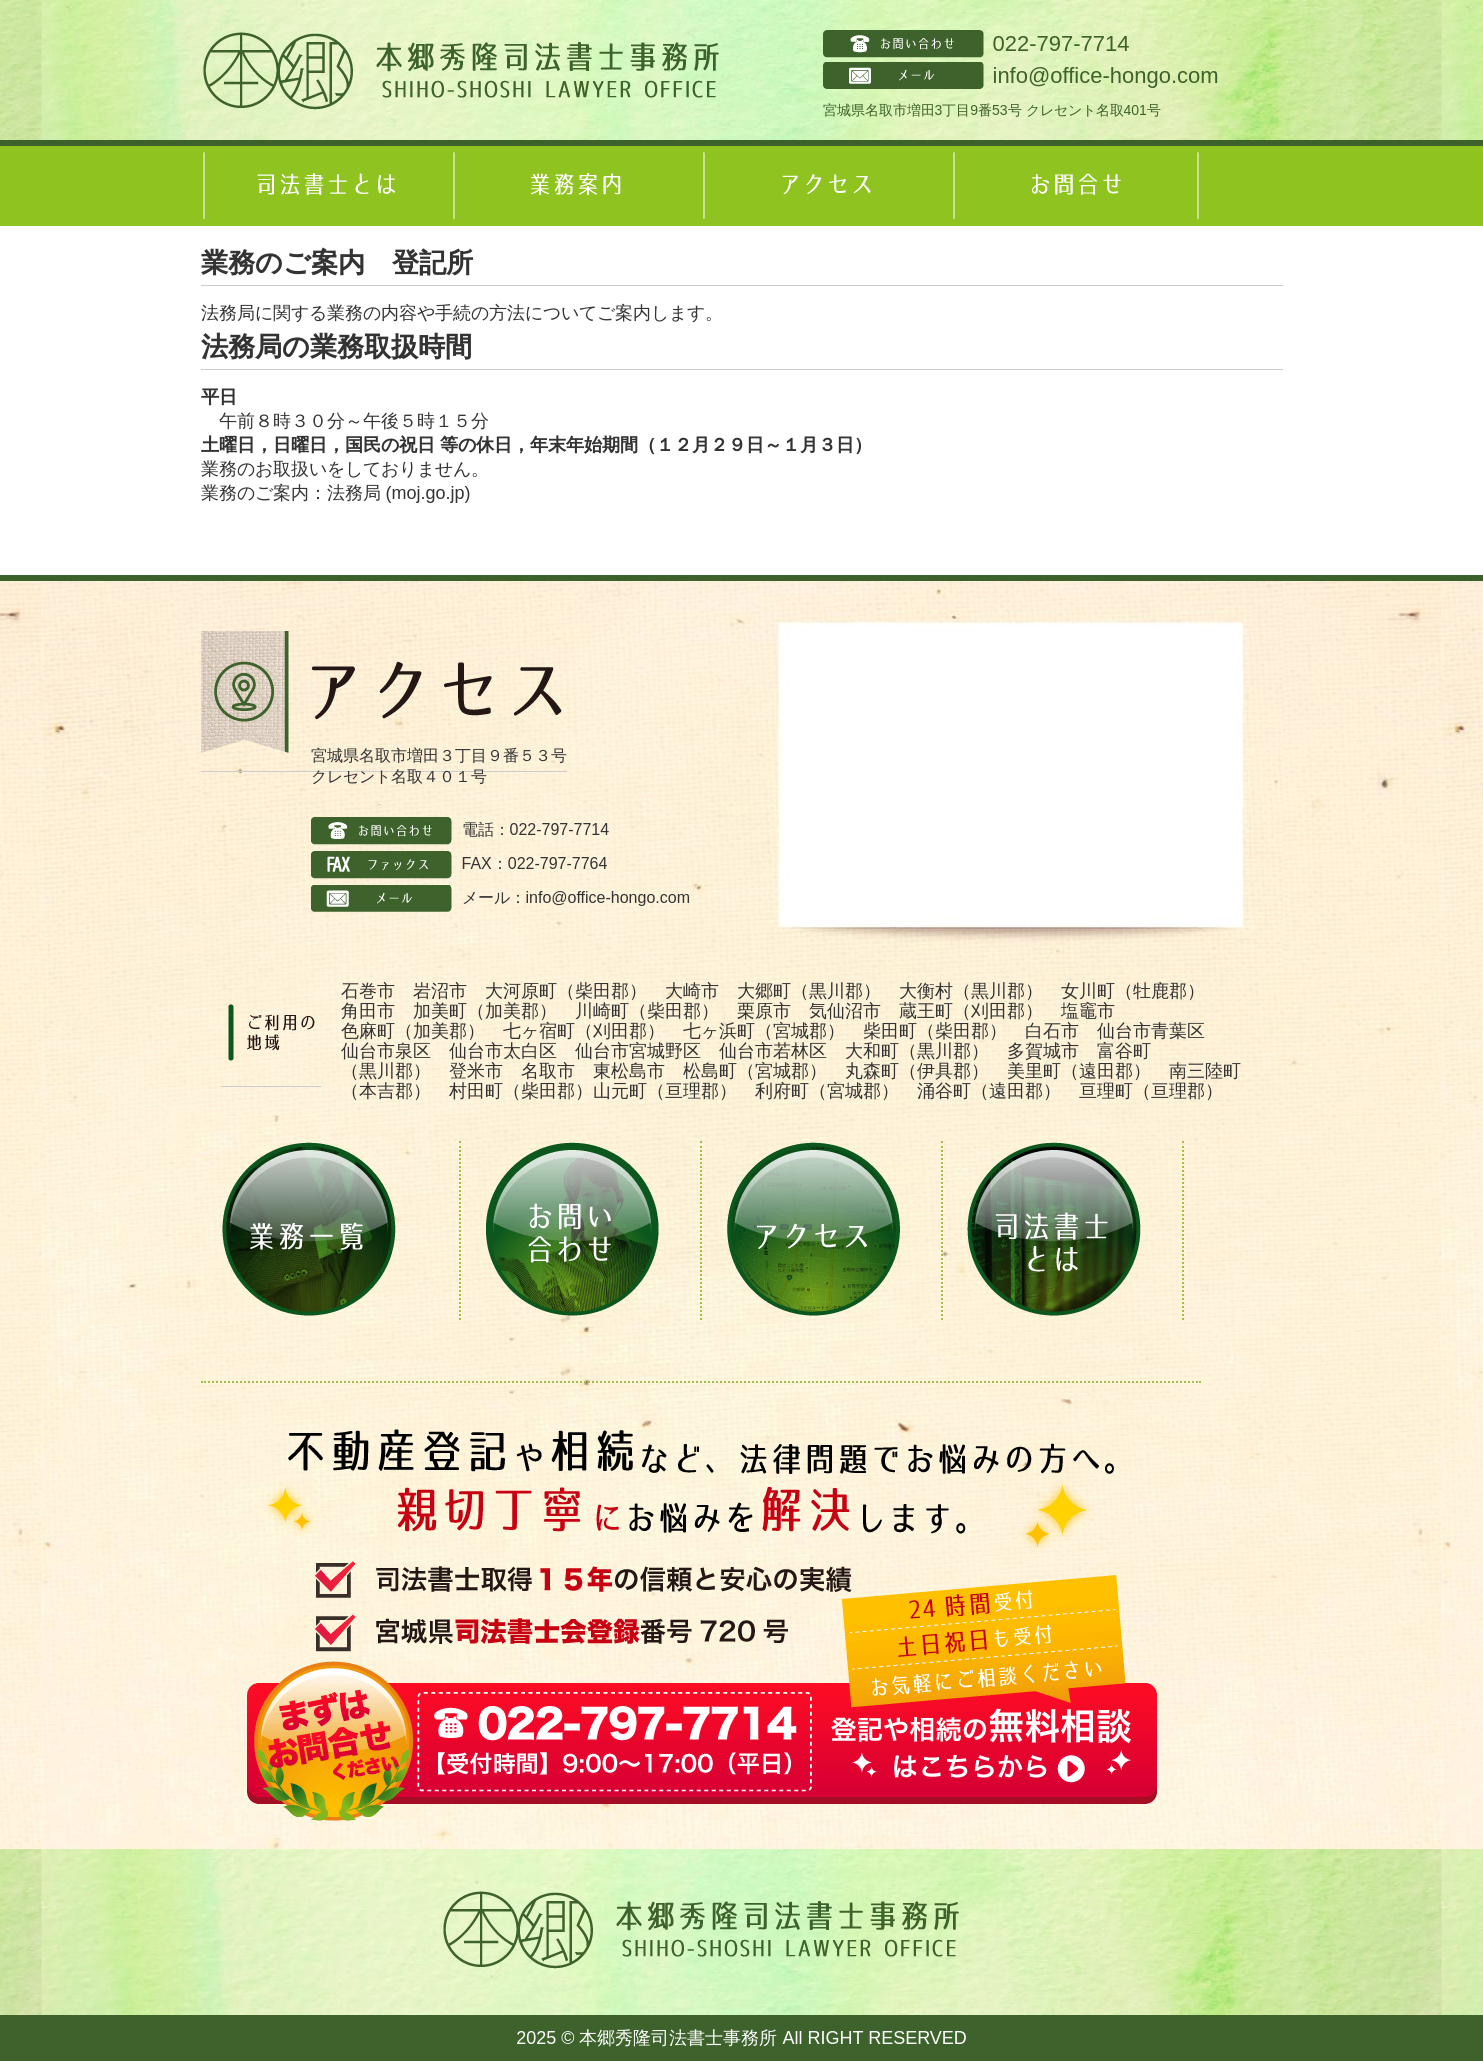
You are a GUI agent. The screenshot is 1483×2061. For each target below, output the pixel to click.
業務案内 (576, 186)
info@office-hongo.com (1106, 75)
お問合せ (1076, 186)
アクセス (826, 186)
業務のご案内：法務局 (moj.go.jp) (336, 493)
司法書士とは (326, 186)
